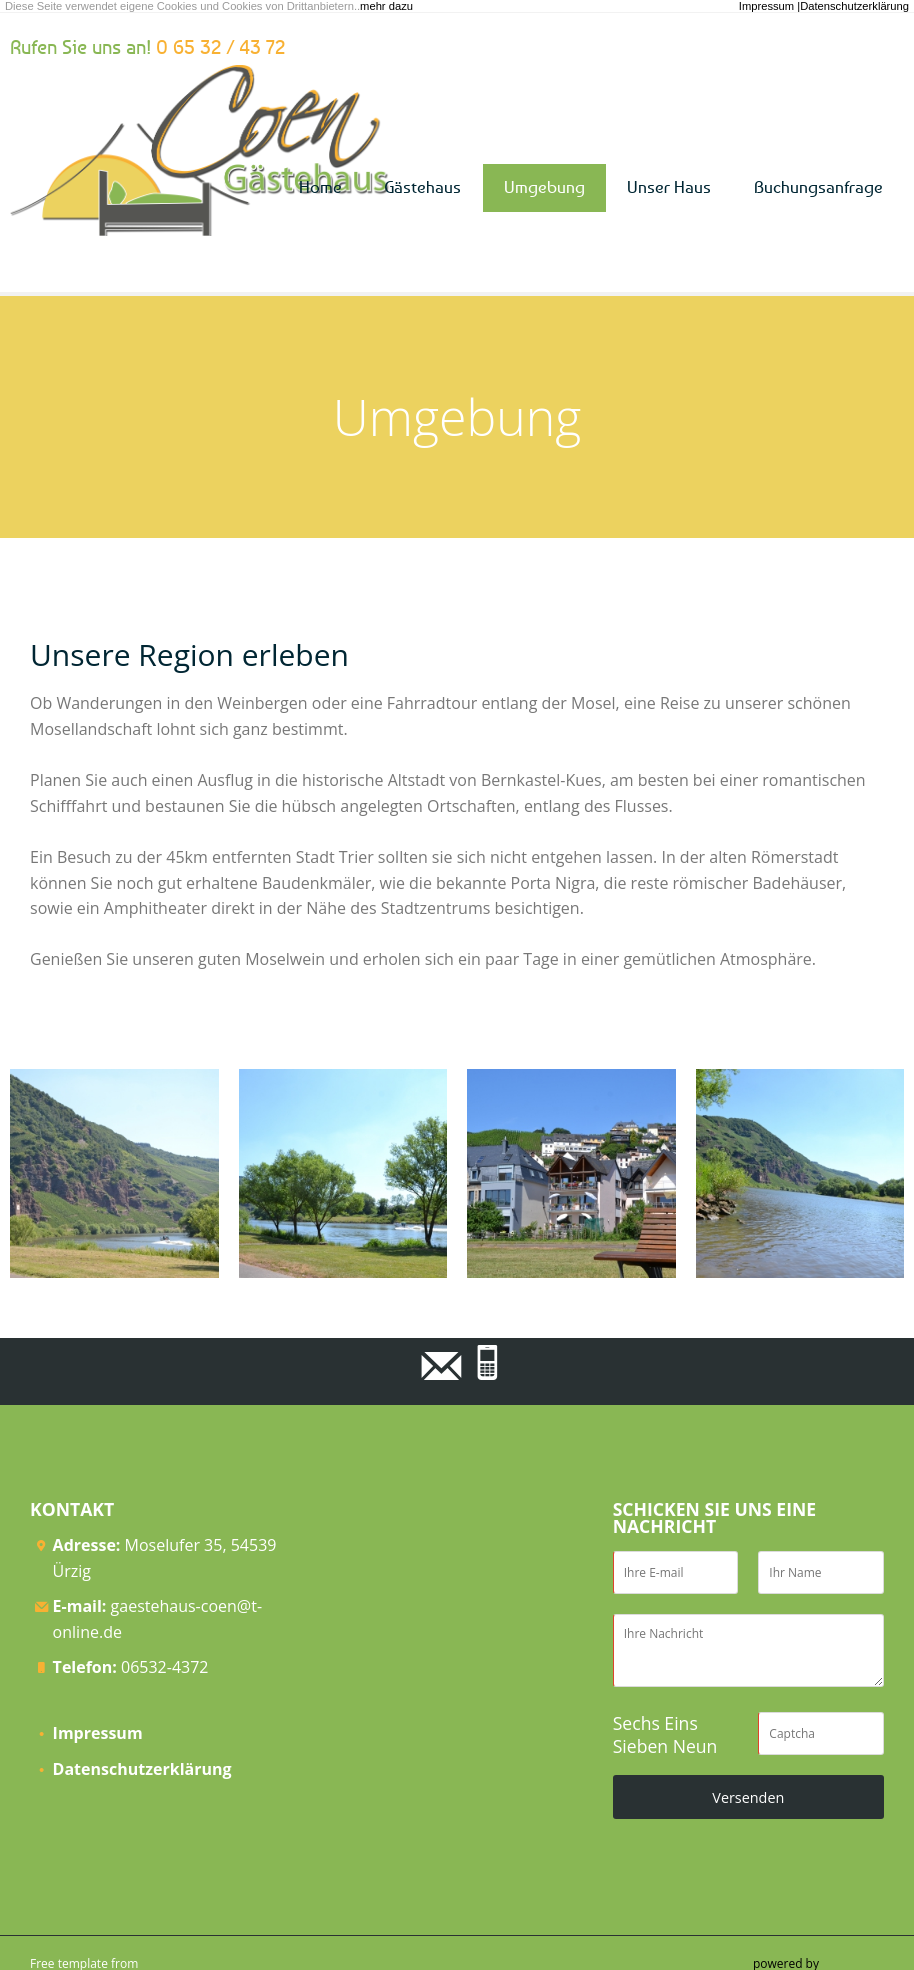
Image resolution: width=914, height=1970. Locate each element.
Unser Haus (669, 187)
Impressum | (769, 6)
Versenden (748, 1797)
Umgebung (544, 187)
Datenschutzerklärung (854, 6)
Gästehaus (422, 187)
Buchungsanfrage (818, 187)
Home (320, 187)
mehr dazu (386, 6)
